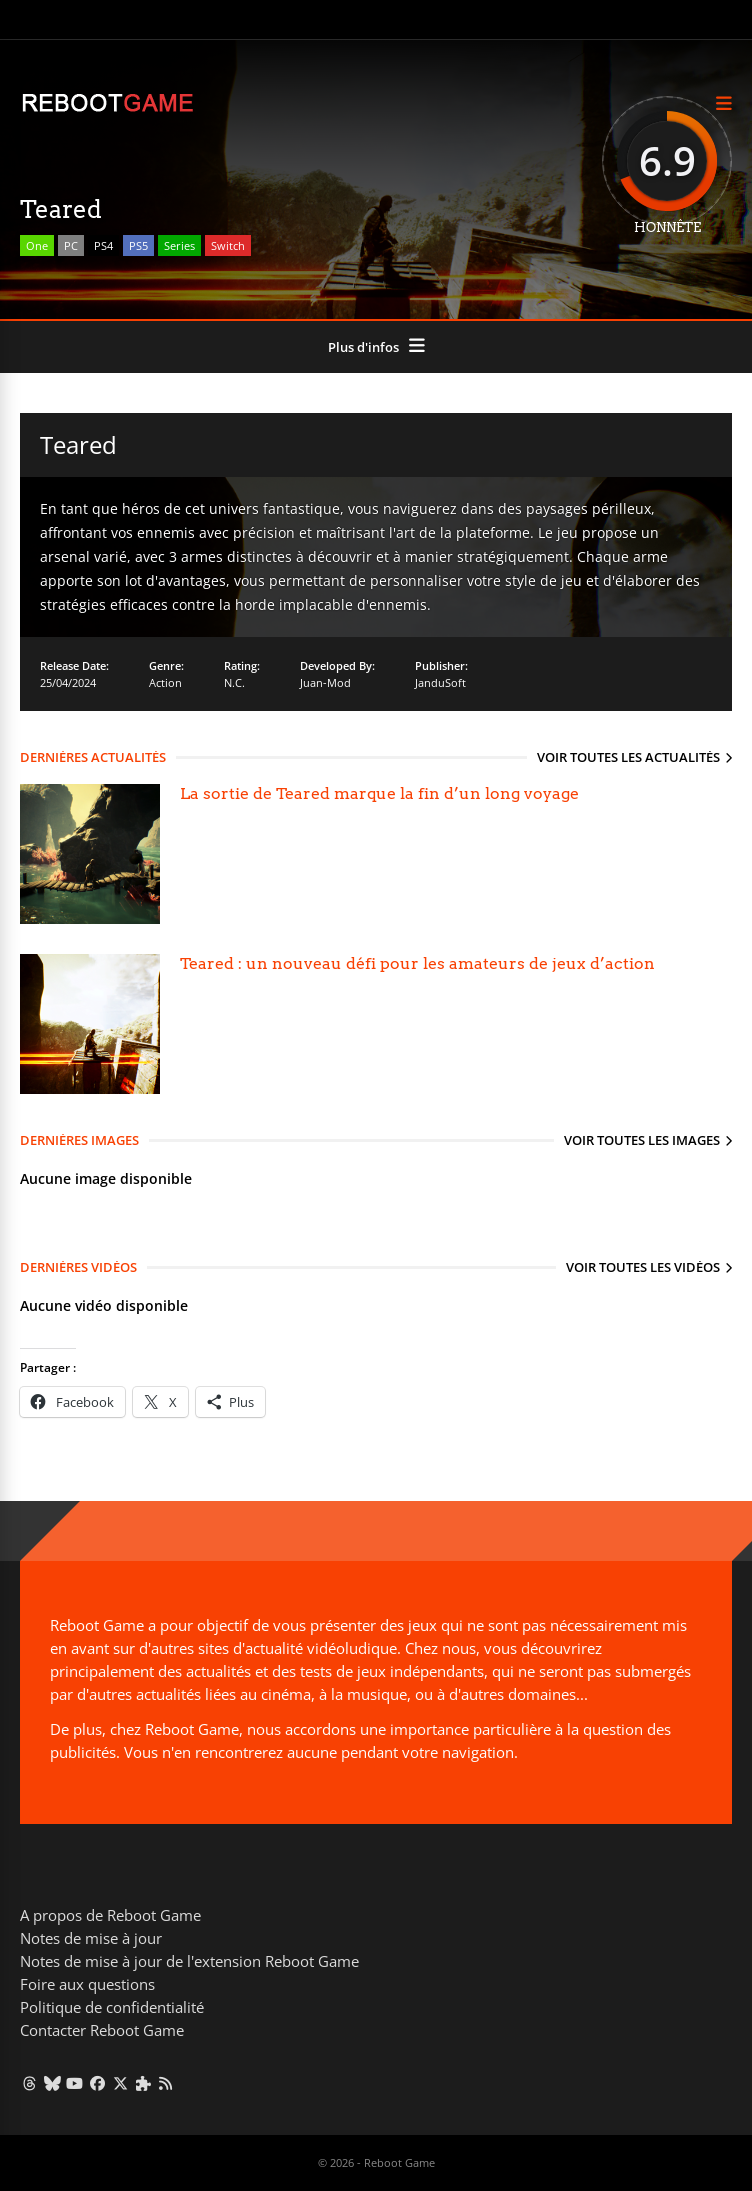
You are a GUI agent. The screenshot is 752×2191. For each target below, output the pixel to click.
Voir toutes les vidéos (643, 1267)
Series (179, 245)
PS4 (103, 245)
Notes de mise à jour (91, 1938)
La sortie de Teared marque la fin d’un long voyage (379, 793)
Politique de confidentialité (112, 2007)
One (37, 245)
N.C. (234, 682)
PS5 (138, 245)
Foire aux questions (87, 1984)
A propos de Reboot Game (110, 1915)
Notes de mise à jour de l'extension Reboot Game (189, 1961)
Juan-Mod (325, 682)
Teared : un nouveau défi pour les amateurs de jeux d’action (417, 963)
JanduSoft (440, 682)
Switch (228, 245)
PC (71, 245)
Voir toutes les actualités (628, 757)
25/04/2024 (68, 682)
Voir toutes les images (642, 1140)
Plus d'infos (363, 347)
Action (165, 682)
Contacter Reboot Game (102, 2030)
